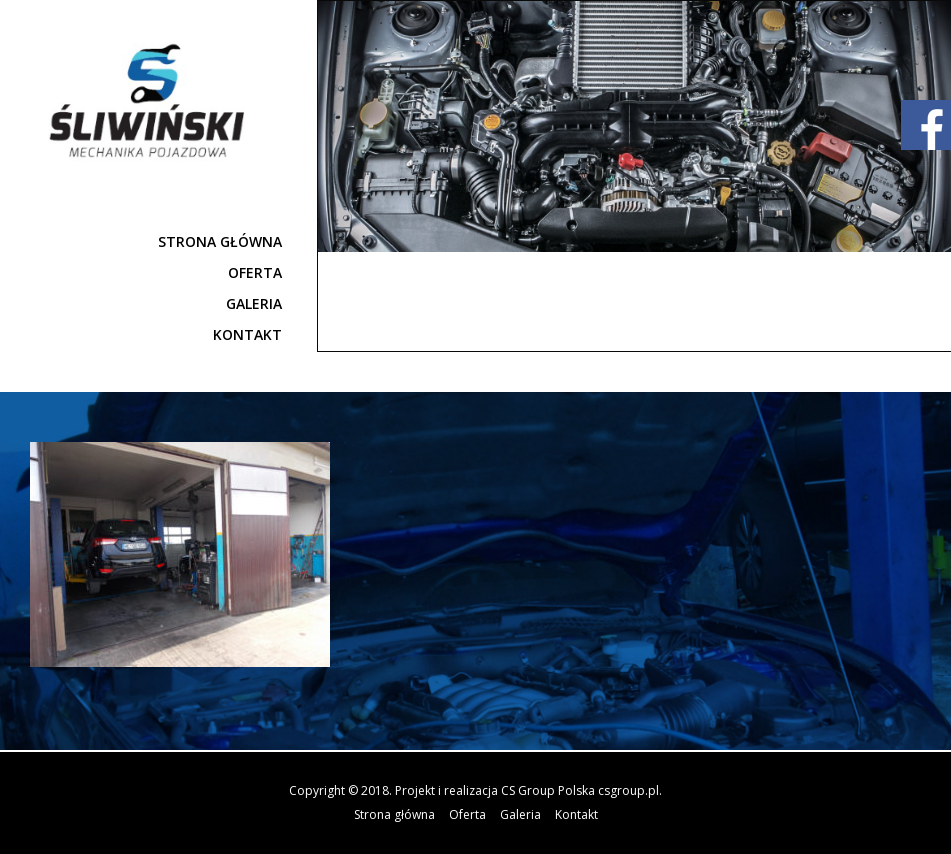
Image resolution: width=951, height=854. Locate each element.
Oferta (255, 272)
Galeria (254, 303)
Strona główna (220, 241)
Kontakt (247, 334)
